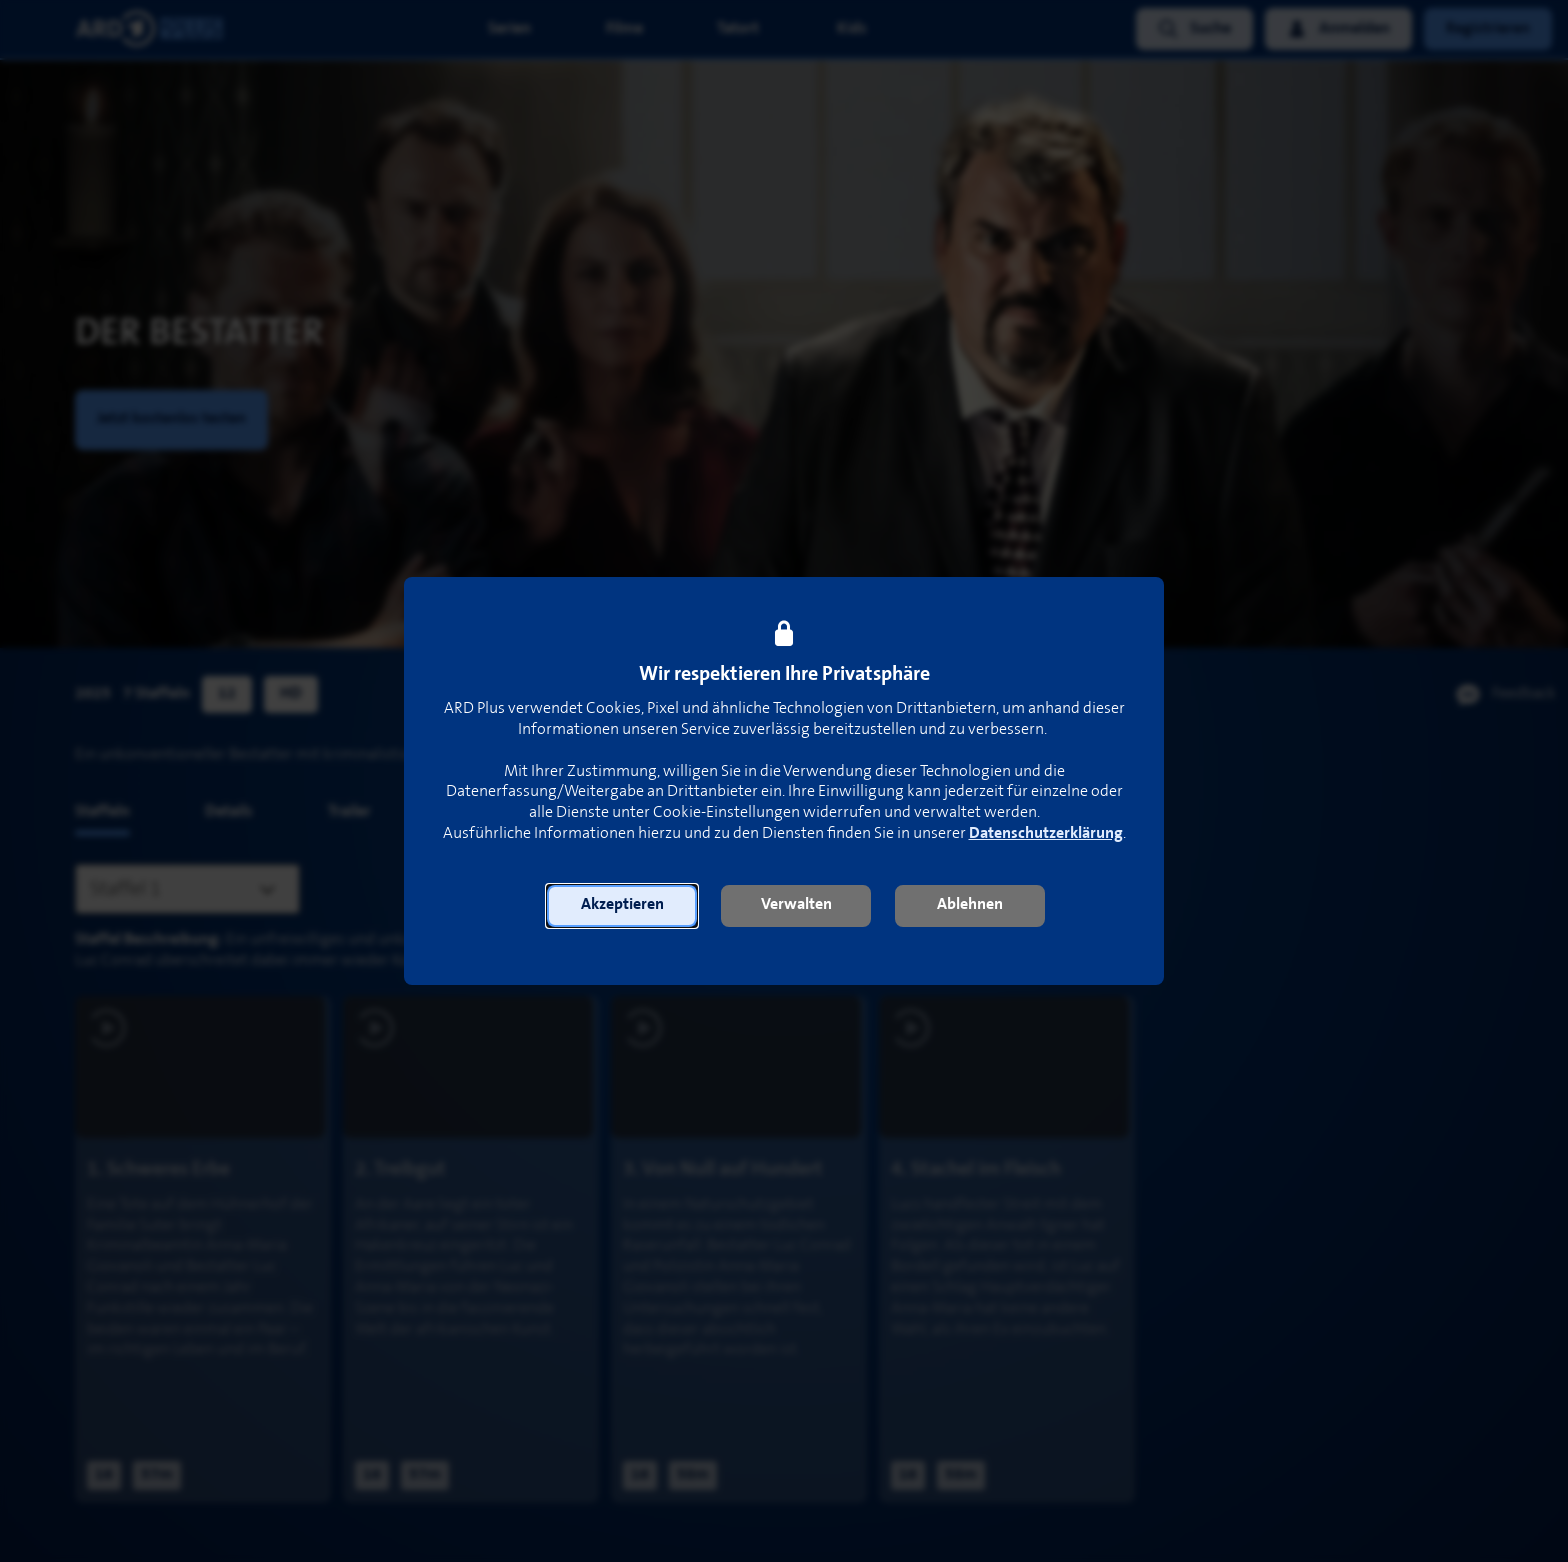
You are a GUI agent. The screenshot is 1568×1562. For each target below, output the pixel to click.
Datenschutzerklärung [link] (1046, 833)
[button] (622, 906)
